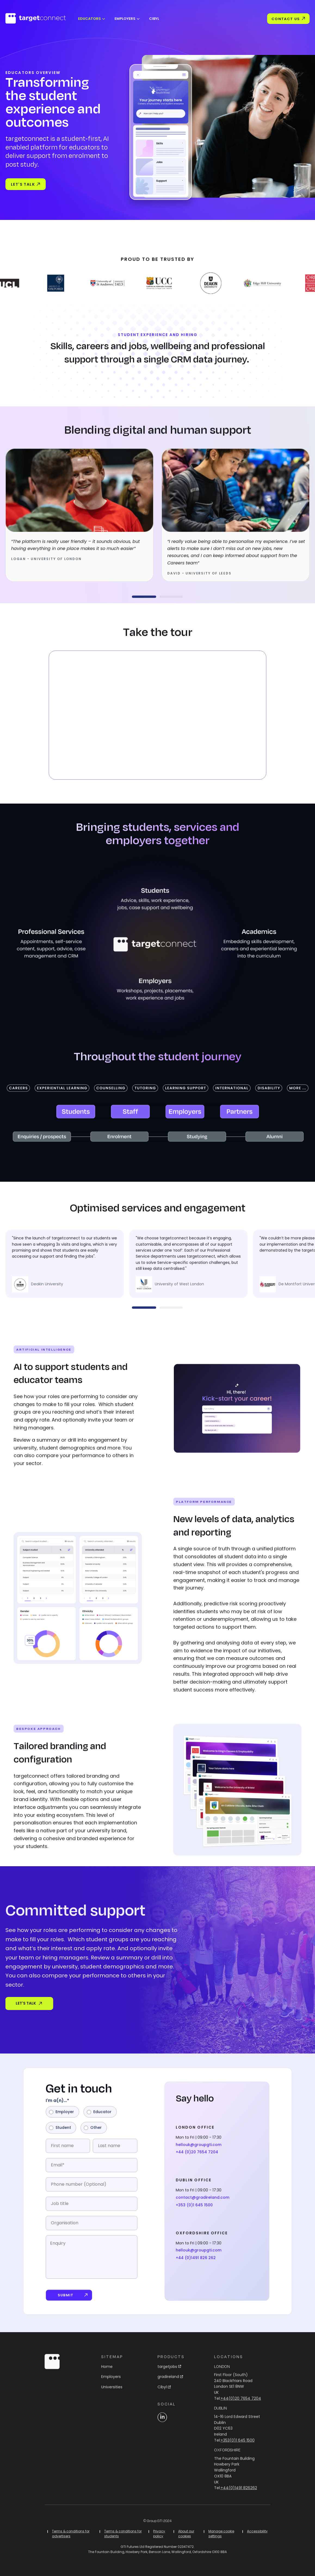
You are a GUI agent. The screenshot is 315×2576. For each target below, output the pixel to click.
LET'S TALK (24, 2003)
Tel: (237, 2403)
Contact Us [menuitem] (288, 18)
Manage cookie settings (221, 2538)
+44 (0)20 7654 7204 (197, 2157)
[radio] (62, 2117)
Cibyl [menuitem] (154, 18)
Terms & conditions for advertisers (70, 2538)
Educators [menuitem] (89, 18)
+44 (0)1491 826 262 (196, 2263)
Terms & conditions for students (123, 2538)
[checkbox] (91, 2125)
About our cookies (186, 2538)
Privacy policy (159, 2538)
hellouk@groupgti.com (198, 2149)
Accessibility (257, 2536)
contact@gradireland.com (202, 2202)
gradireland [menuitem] (170, 2382)
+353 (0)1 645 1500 (194, 2210)
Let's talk (26, 184)
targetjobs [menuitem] (169, 2371)
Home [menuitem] (107, 2371)
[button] (144, 597)
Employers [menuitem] (125, 18)
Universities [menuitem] (111, 2392)
